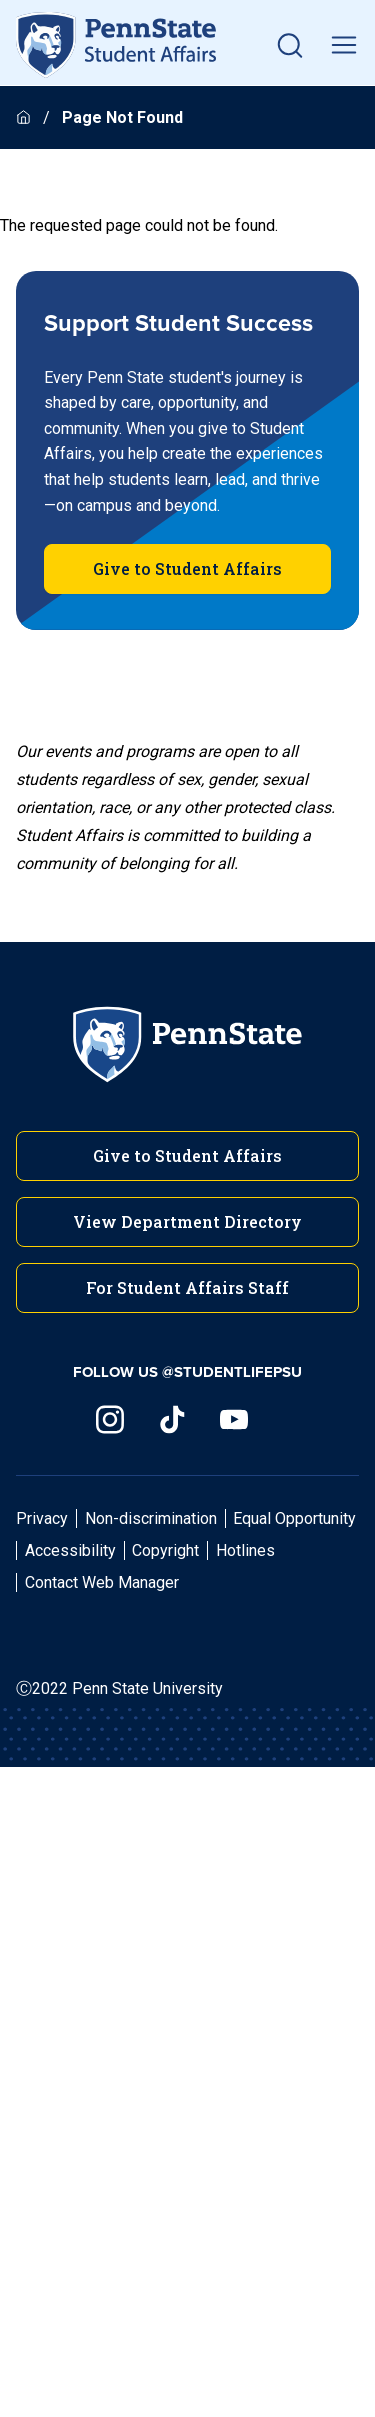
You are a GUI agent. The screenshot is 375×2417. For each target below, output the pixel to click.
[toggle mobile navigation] (344, 45)
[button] (290, 45)
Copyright (165, 1550)
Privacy (42, 1518)
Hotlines (245, 1550)
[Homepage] (25, 117)
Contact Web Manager (102, 1582)
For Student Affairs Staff (187, 1287)
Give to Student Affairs (187, 568)
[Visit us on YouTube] (234, 1419)
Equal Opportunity (294, 1518)
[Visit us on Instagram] (110, 1419)
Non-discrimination (151, 1518)
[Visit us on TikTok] (172, 1419)
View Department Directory (187, 1221)
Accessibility (70, 1550)
